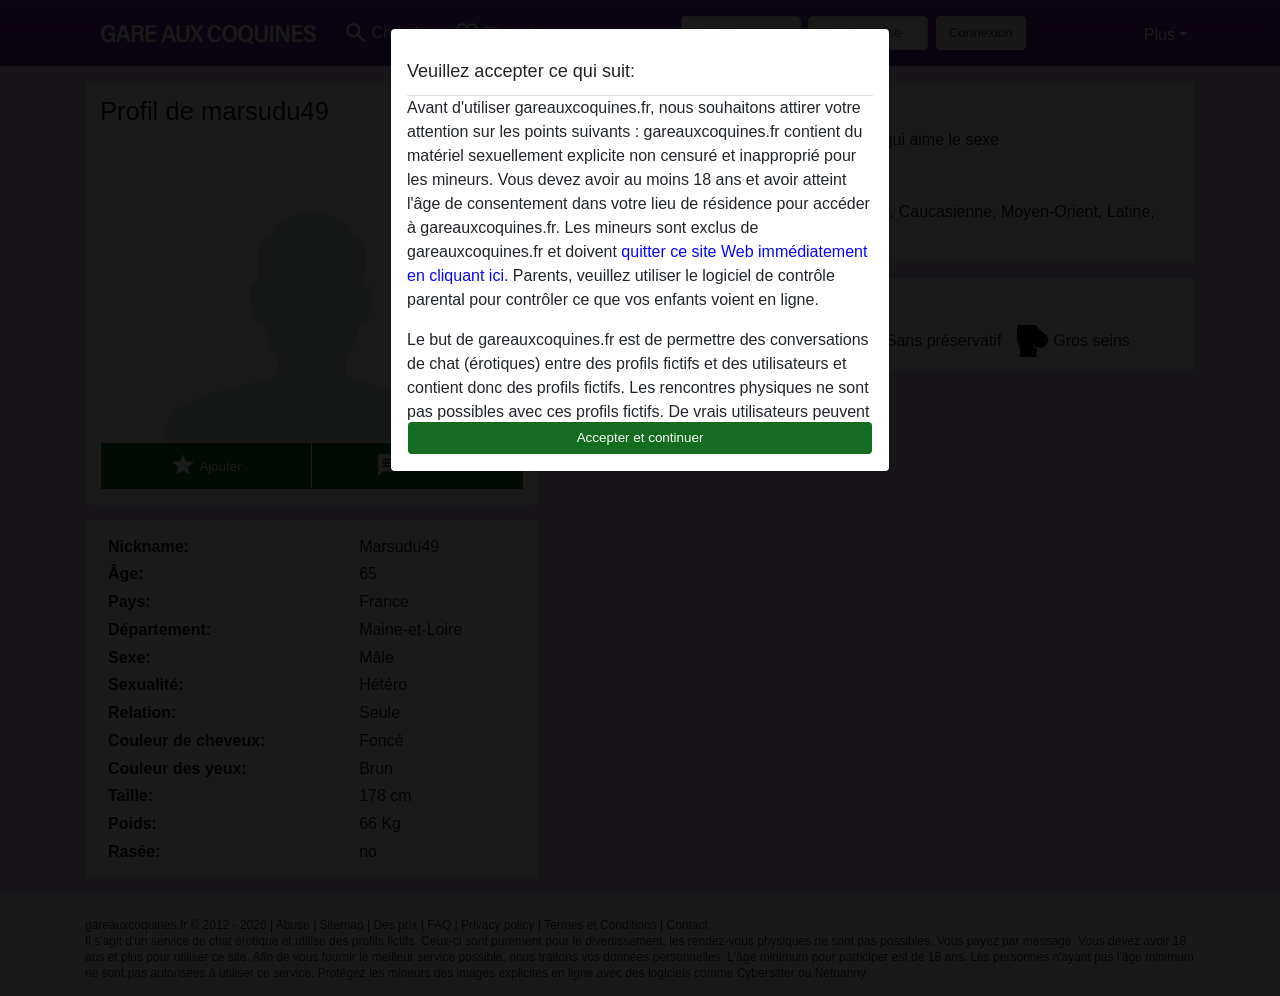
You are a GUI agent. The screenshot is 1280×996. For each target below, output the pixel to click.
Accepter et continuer (640, 437)
